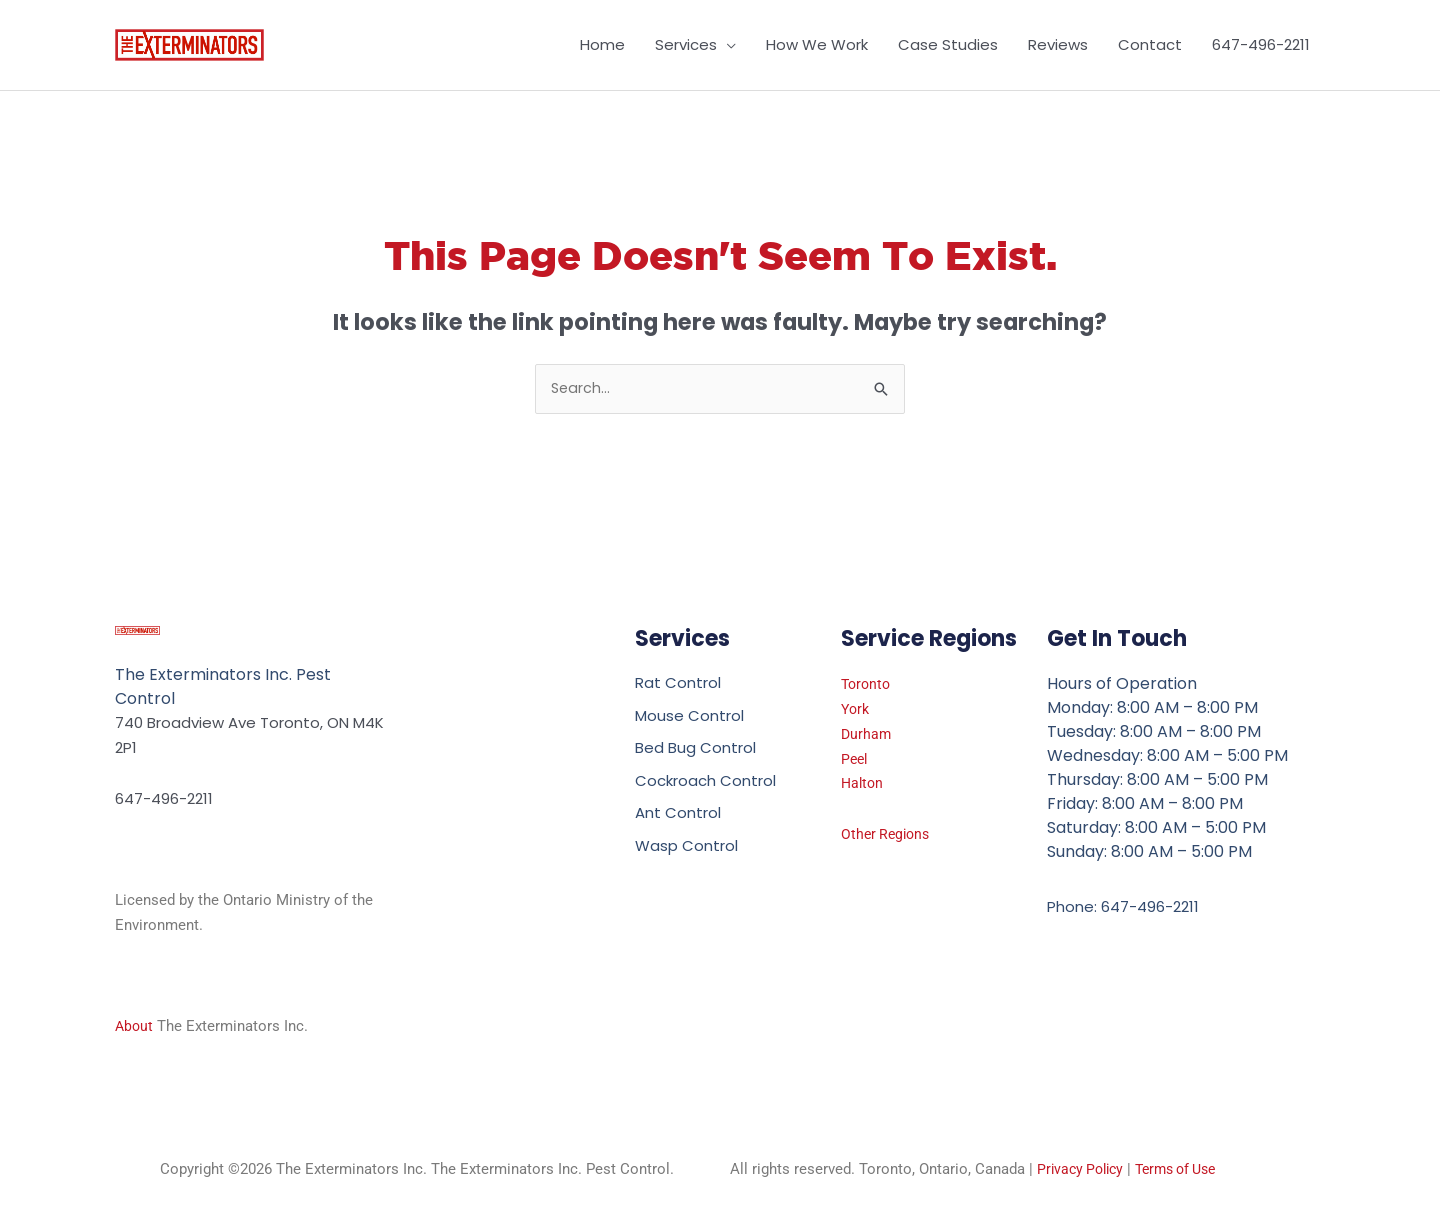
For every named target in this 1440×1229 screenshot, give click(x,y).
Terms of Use (1187, 1170)
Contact (1150, 44)
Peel (855, 760)
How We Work (817, 44)
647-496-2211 (1261, 44)
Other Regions (888, 836)
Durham (867, 735)
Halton (863, 785)
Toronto (867, 686)
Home (602, 44)
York (856, 710)
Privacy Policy (1083, 1170)
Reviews (1058, 44)
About (135, 1027)
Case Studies (948, 44)
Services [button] (686, 44)
